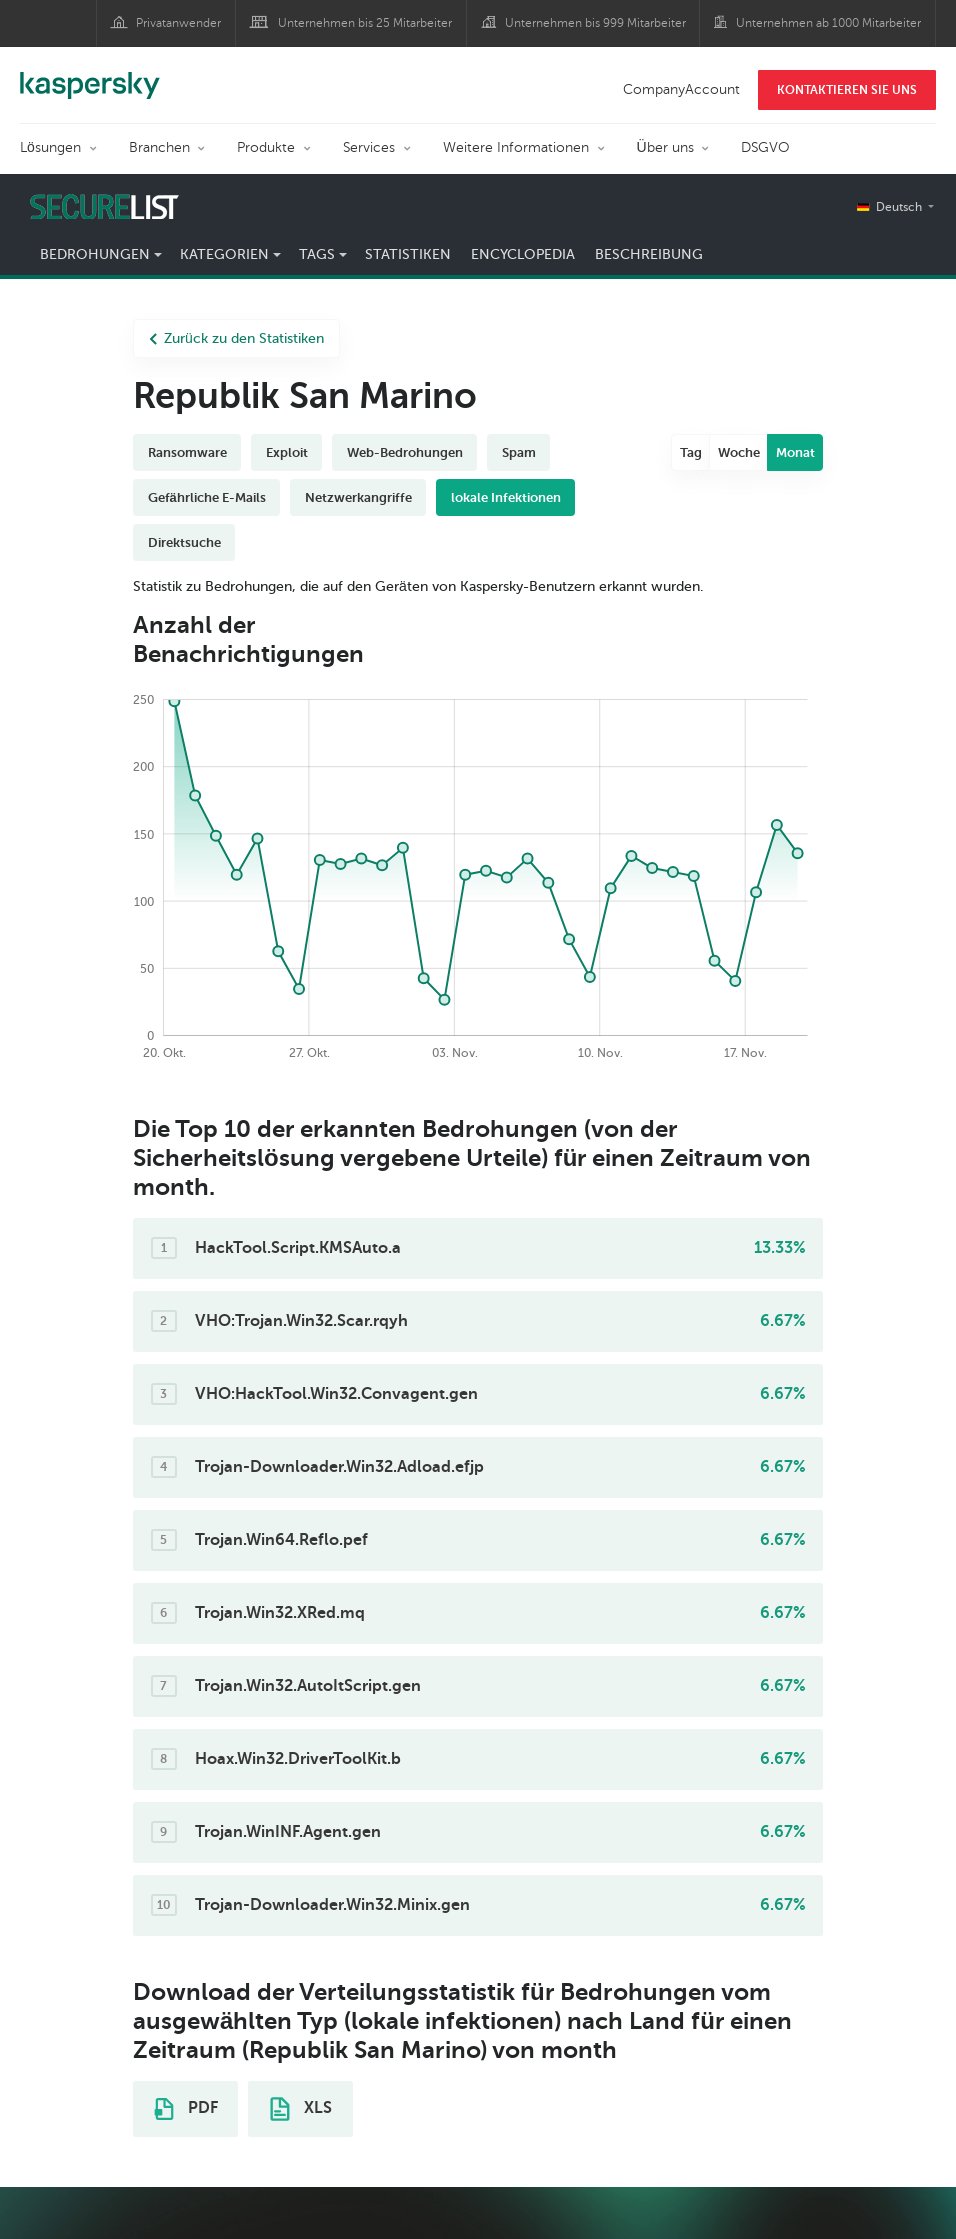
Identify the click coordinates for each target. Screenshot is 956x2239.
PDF (186, 2109)
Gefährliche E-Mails (207, 497)
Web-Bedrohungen (405, 452)
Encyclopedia (523, 254)
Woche (739, 452)
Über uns (665, 147)
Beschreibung (649, 254)
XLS (301, 2109)
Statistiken (408, 254)
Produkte (266, 147)
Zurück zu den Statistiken (236, 338)
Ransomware (187, 452)
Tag (691, 452)
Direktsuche (184, 542)
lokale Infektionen (506, 497)
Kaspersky (90, 75)
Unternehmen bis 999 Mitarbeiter (595, 23)
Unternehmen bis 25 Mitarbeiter (365, 23)
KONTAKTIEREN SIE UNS (847, 90)
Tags (317, 254)
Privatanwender (178, 23)
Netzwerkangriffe (358, 497)
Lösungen (50, 147)
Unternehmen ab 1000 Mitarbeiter (828, 23)
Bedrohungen (95, 254)
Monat (795, 452)
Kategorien (224, 254)
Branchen (159, 147)
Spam (519, 452)
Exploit (287, 452)
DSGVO (765, 147)
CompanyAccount (681, 89)
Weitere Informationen (516, 147)
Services (369, 147)
